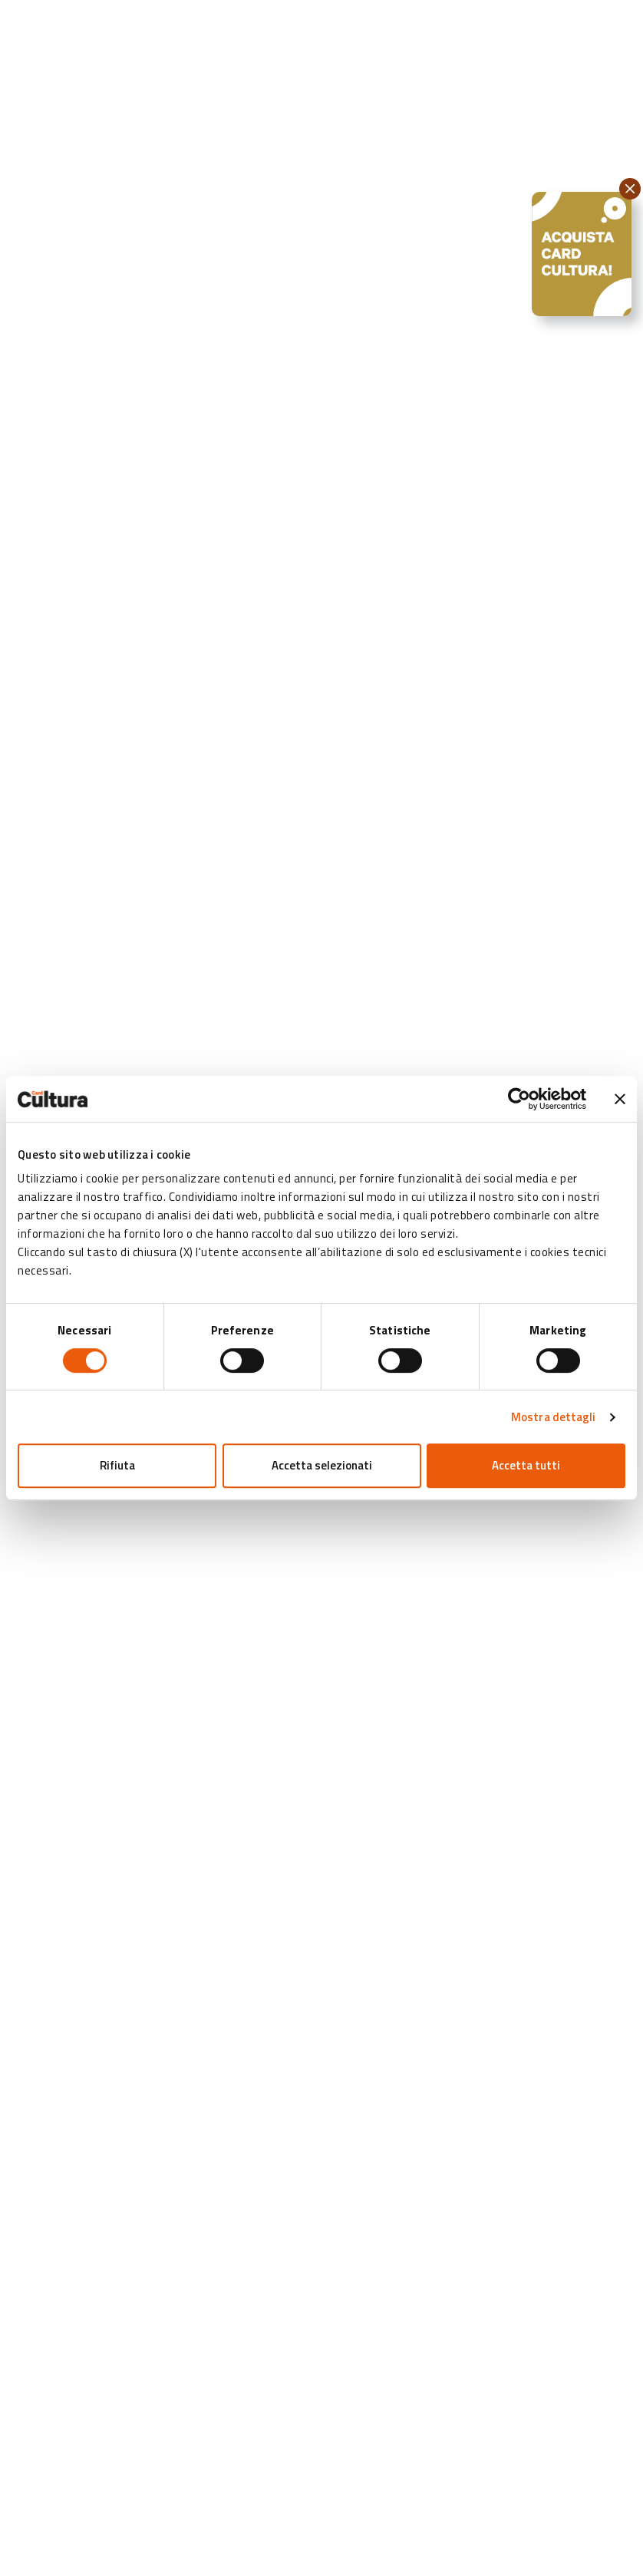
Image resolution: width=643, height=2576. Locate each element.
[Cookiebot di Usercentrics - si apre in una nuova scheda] (519, 1098)
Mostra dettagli (553, 1417)
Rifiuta (117, 1465)
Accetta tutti (526, 1465)
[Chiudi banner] (620, 1098)
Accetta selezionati (322, 1465)
